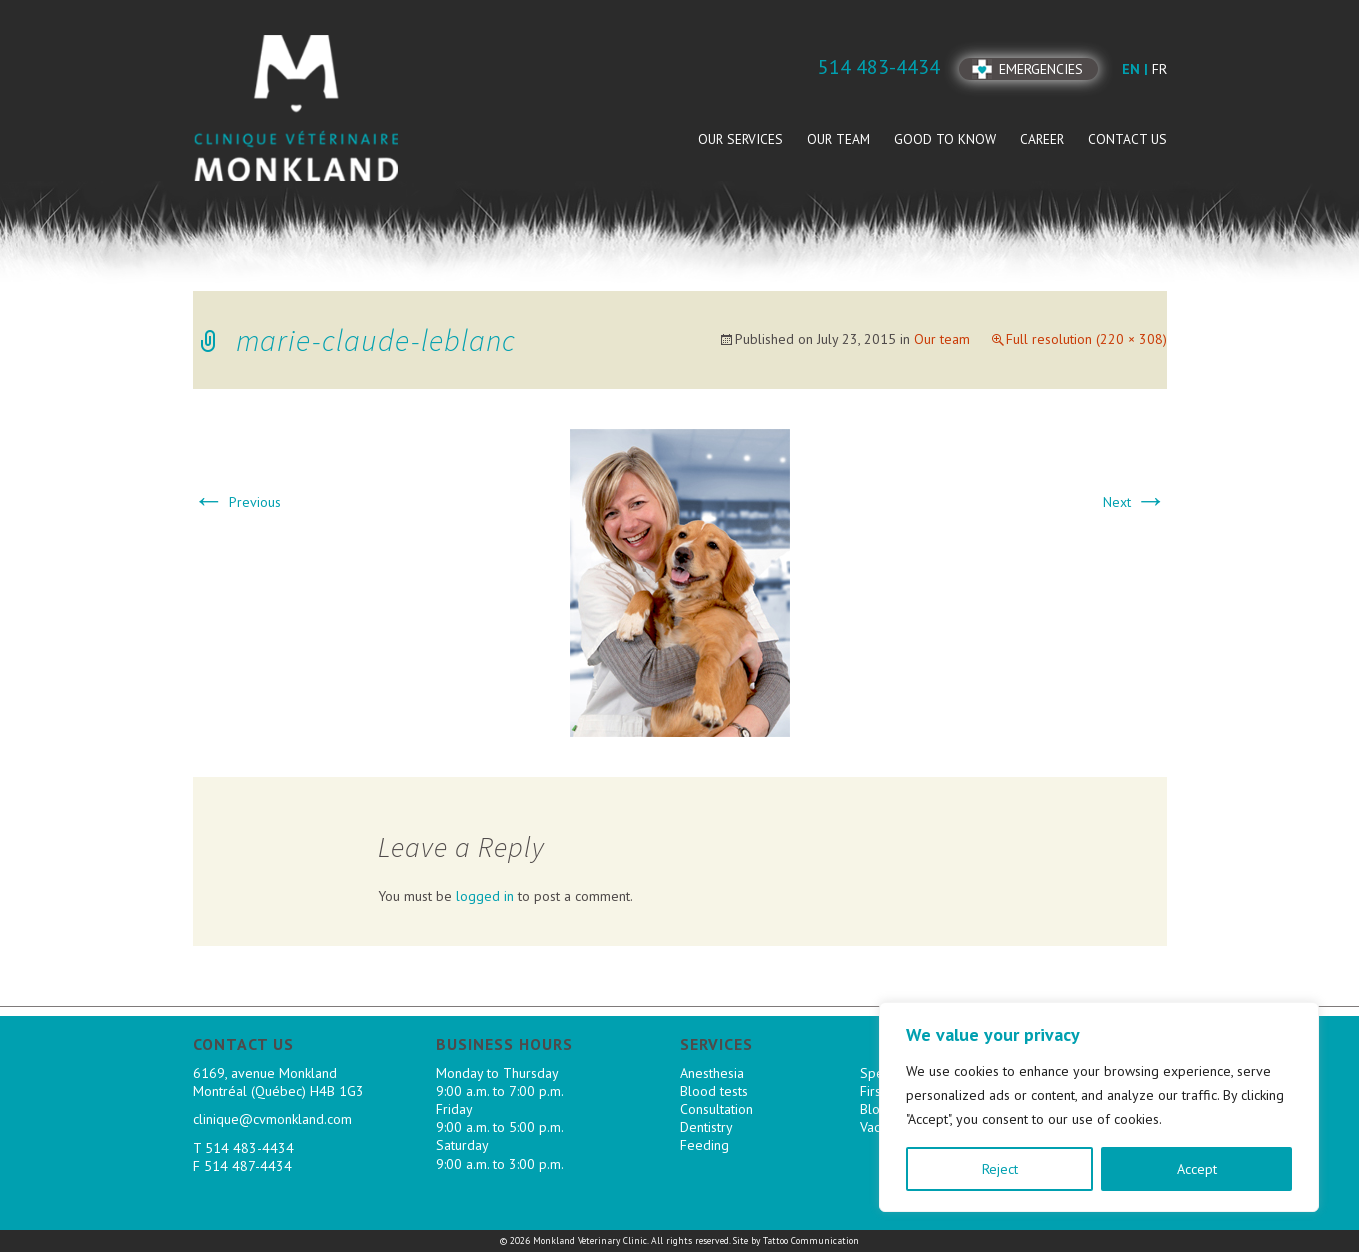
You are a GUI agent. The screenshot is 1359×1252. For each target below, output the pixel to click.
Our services (740, 139)
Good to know (945, 139)
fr (1159, 69)
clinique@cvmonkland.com (272, 1119)
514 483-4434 (249, 1148)
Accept (1197, 1169)
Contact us (1127, 139)
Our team (838, 139)
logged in (485, 896)
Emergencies (1041, 69)
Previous (237, 502)
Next (1135, 502)
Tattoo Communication (811, 1240)
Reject (1000, 1169)
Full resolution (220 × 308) (1086, 339)
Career (1042, 139)
